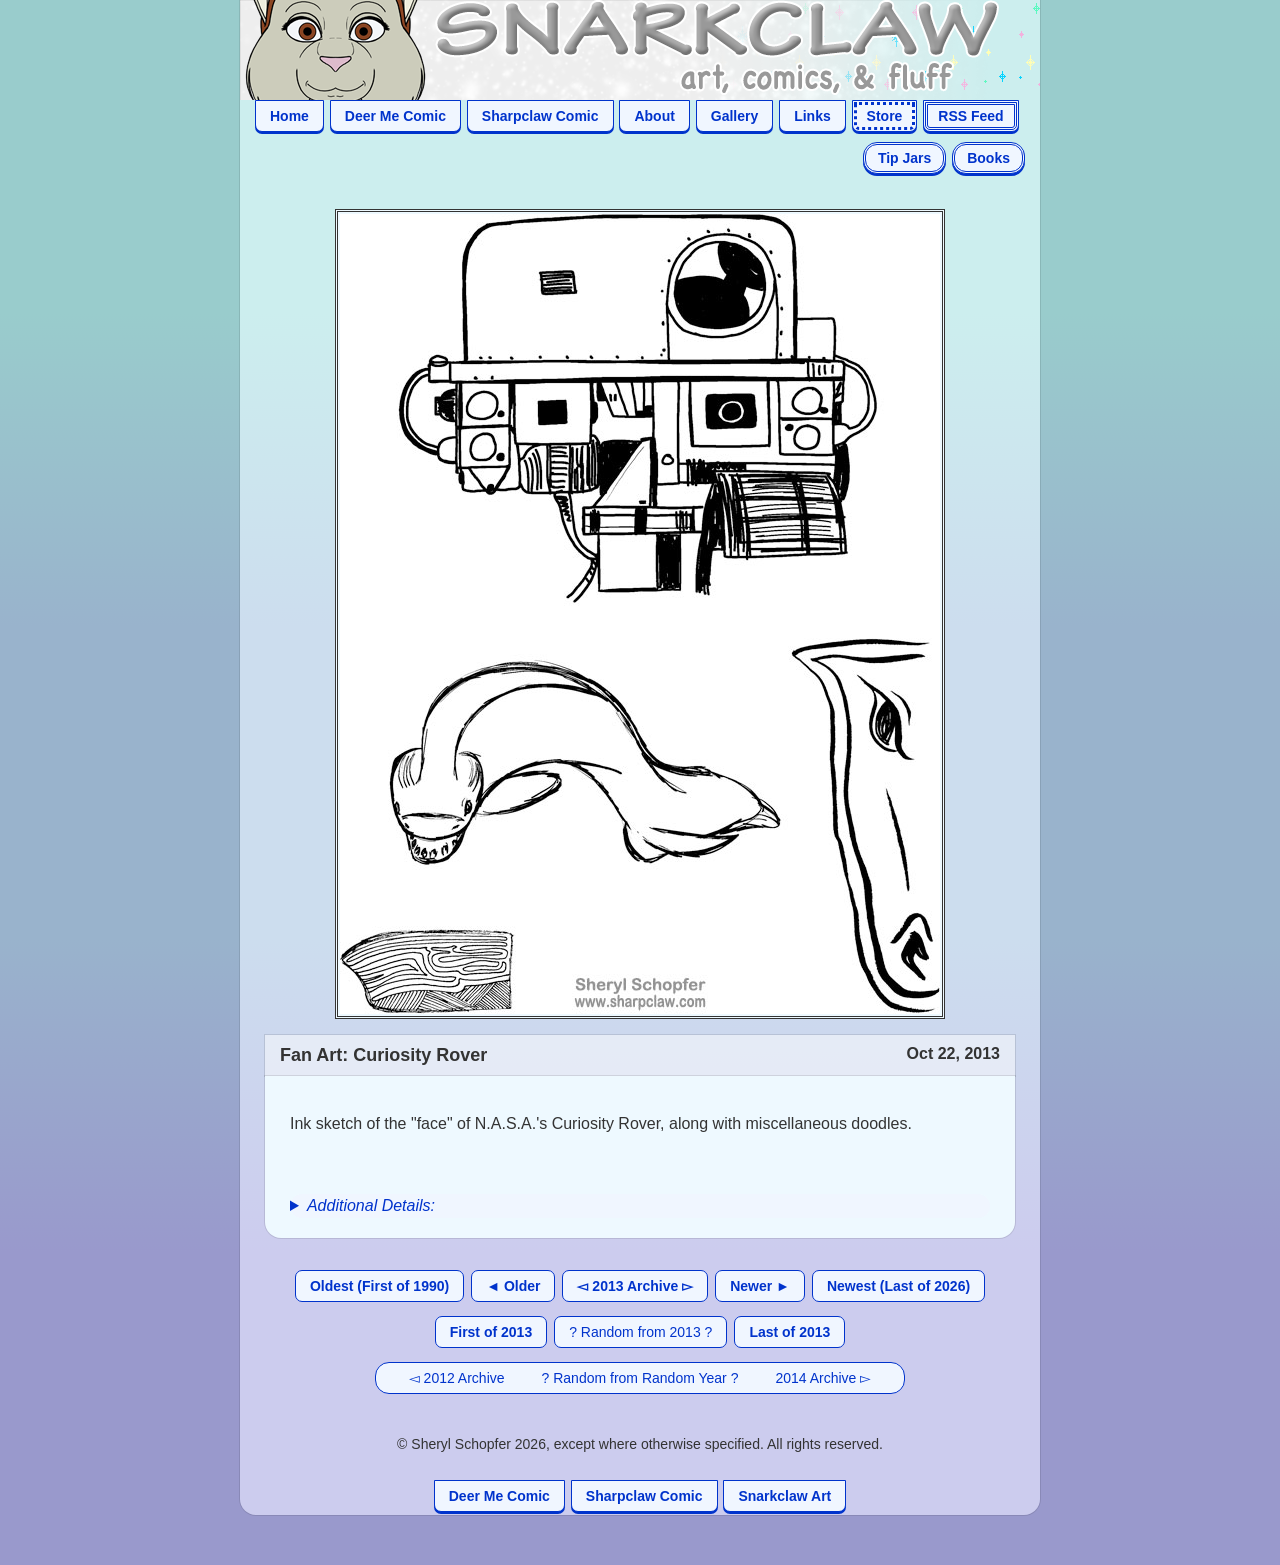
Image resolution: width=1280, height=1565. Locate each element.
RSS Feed (970, 116)
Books (988, 158)
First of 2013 (491, 1332)
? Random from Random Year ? (640, 1378)
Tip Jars (904, 158)
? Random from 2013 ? (640, 1332)
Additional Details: (371, 1205)
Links (812, 116)
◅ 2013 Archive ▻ (635, 1286)
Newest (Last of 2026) (898, 1286)
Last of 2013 (789, 1332)
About (654, 116)
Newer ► (760, 1286)
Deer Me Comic (395, 116)
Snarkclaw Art (784, 1496)
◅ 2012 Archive (457, 1378)
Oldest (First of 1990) (379, 1286)
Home (289, 116)
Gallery (734, 116)
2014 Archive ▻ (823, 1378)
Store (885, 116)
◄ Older (513, 1286)
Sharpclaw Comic (540, 116)
